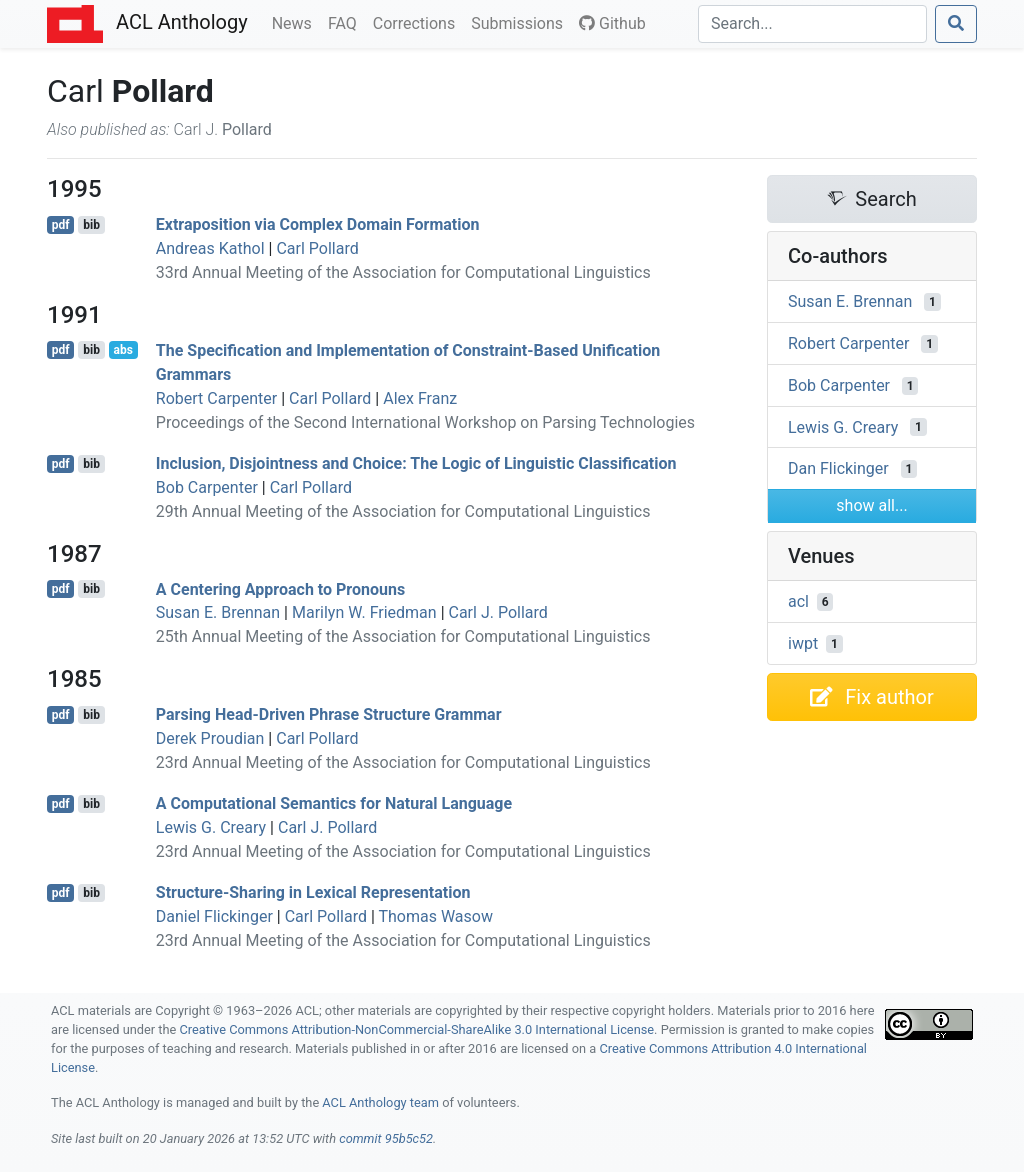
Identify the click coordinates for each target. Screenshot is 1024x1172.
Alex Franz (420, 398)
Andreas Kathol (210, 248)
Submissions (521, 22)
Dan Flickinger (838, 468)
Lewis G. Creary (211, 827)
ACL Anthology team (380, 1102)
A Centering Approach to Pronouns (280, 588)
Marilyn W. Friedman (364, 612)
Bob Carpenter (207, 487)
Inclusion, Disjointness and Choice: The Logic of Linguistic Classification (416, 463)
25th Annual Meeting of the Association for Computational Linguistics (403, 636)
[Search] (812, 24)
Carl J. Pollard (498, 612)
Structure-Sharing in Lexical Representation (313, 892)
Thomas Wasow (435, 916)
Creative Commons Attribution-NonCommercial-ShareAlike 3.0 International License (417, 1029)
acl (798, 601)
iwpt (803, 643)
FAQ (346, 22)
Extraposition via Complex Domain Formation (318, 224)
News (296, 22)
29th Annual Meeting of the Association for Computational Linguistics (403, 511)
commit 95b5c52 (386, 1138)
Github (612, 23)
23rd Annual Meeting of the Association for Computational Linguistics (403, 762)
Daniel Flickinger (214, 916)
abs (122, 350)
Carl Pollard (317, 248)
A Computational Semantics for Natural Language (334, 803)
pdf (61, 225)
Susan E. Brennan (218, 612)
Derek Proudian (210, 738)
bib (91, 225)
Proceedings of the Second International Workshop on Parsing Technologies (425, 422)
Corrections (418, 22)
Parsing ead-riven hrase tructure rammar (329, 714)
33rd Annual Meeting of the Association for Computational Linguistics (403, 272)
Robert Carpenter (216, 398)
